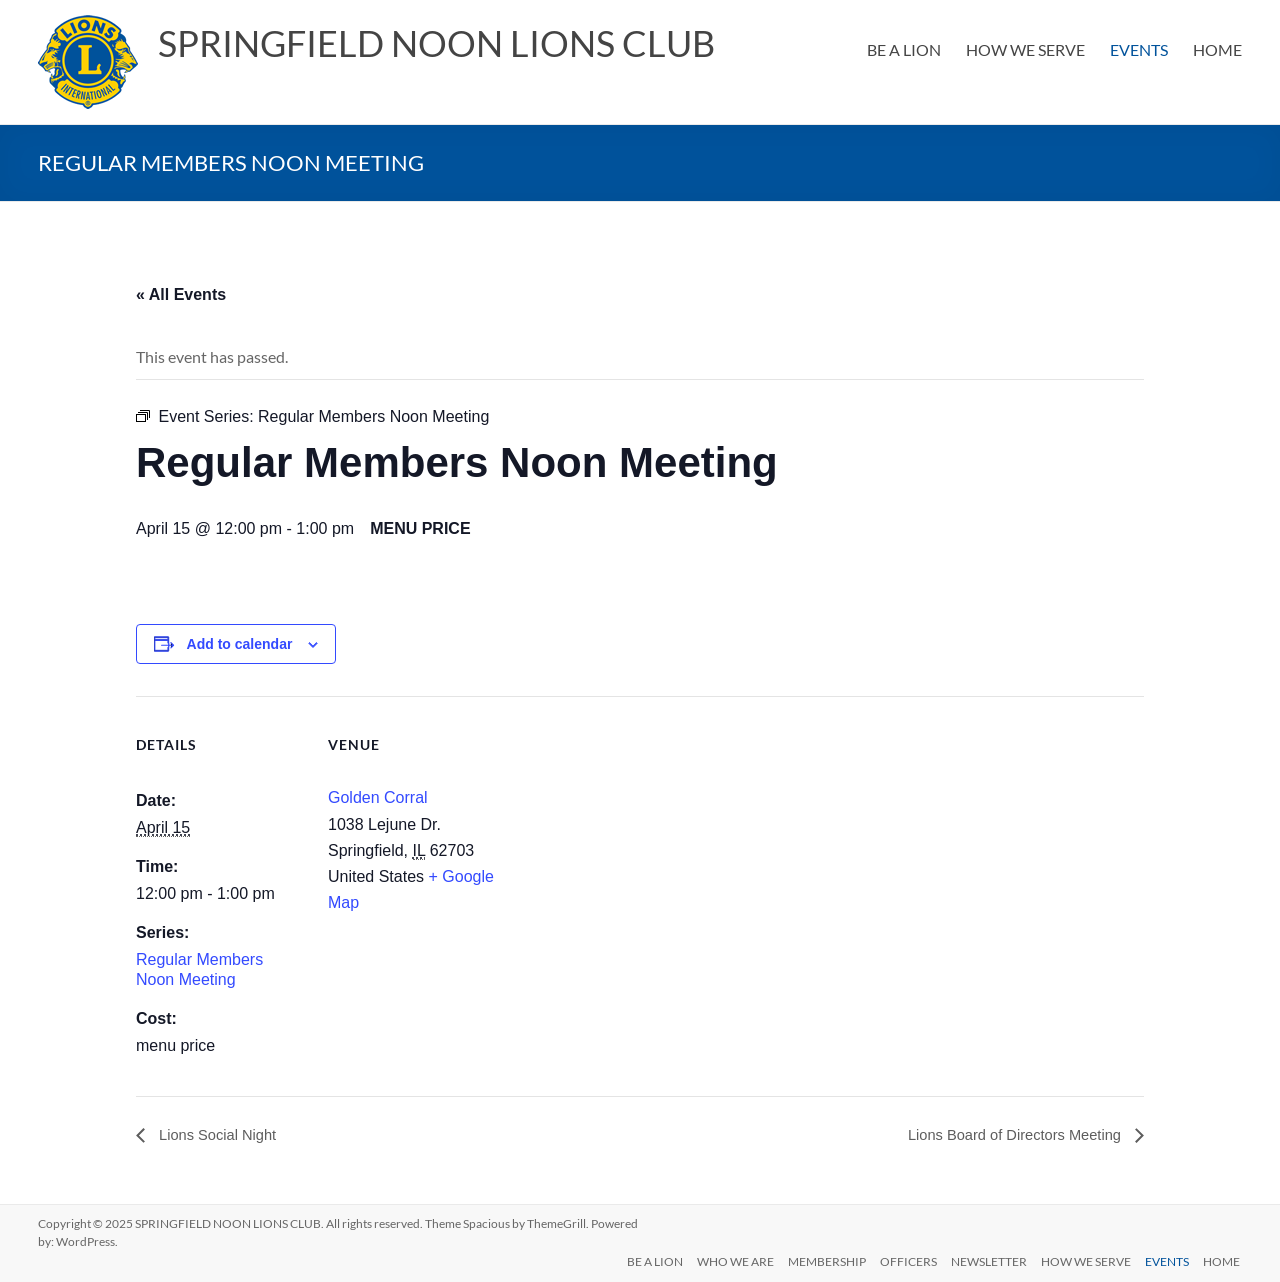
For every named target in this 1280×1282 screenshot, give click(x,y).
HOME (1217, 49)
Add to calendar (240, 644)
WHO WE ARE (725, 1259)
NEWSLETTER (985, 1259)
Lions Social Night (221, 1134)
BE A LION (904, 49)
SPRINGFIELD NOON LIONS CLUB (436, 43)
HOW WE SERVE (1025, 49)
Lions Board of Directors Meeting (1006, 1134)
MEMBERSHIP (819, 1259)
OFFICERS (902, 1259)
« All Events (181, 294)
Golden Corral (378, 797)
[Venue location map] (625, 834)
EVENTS (1139, 49)
